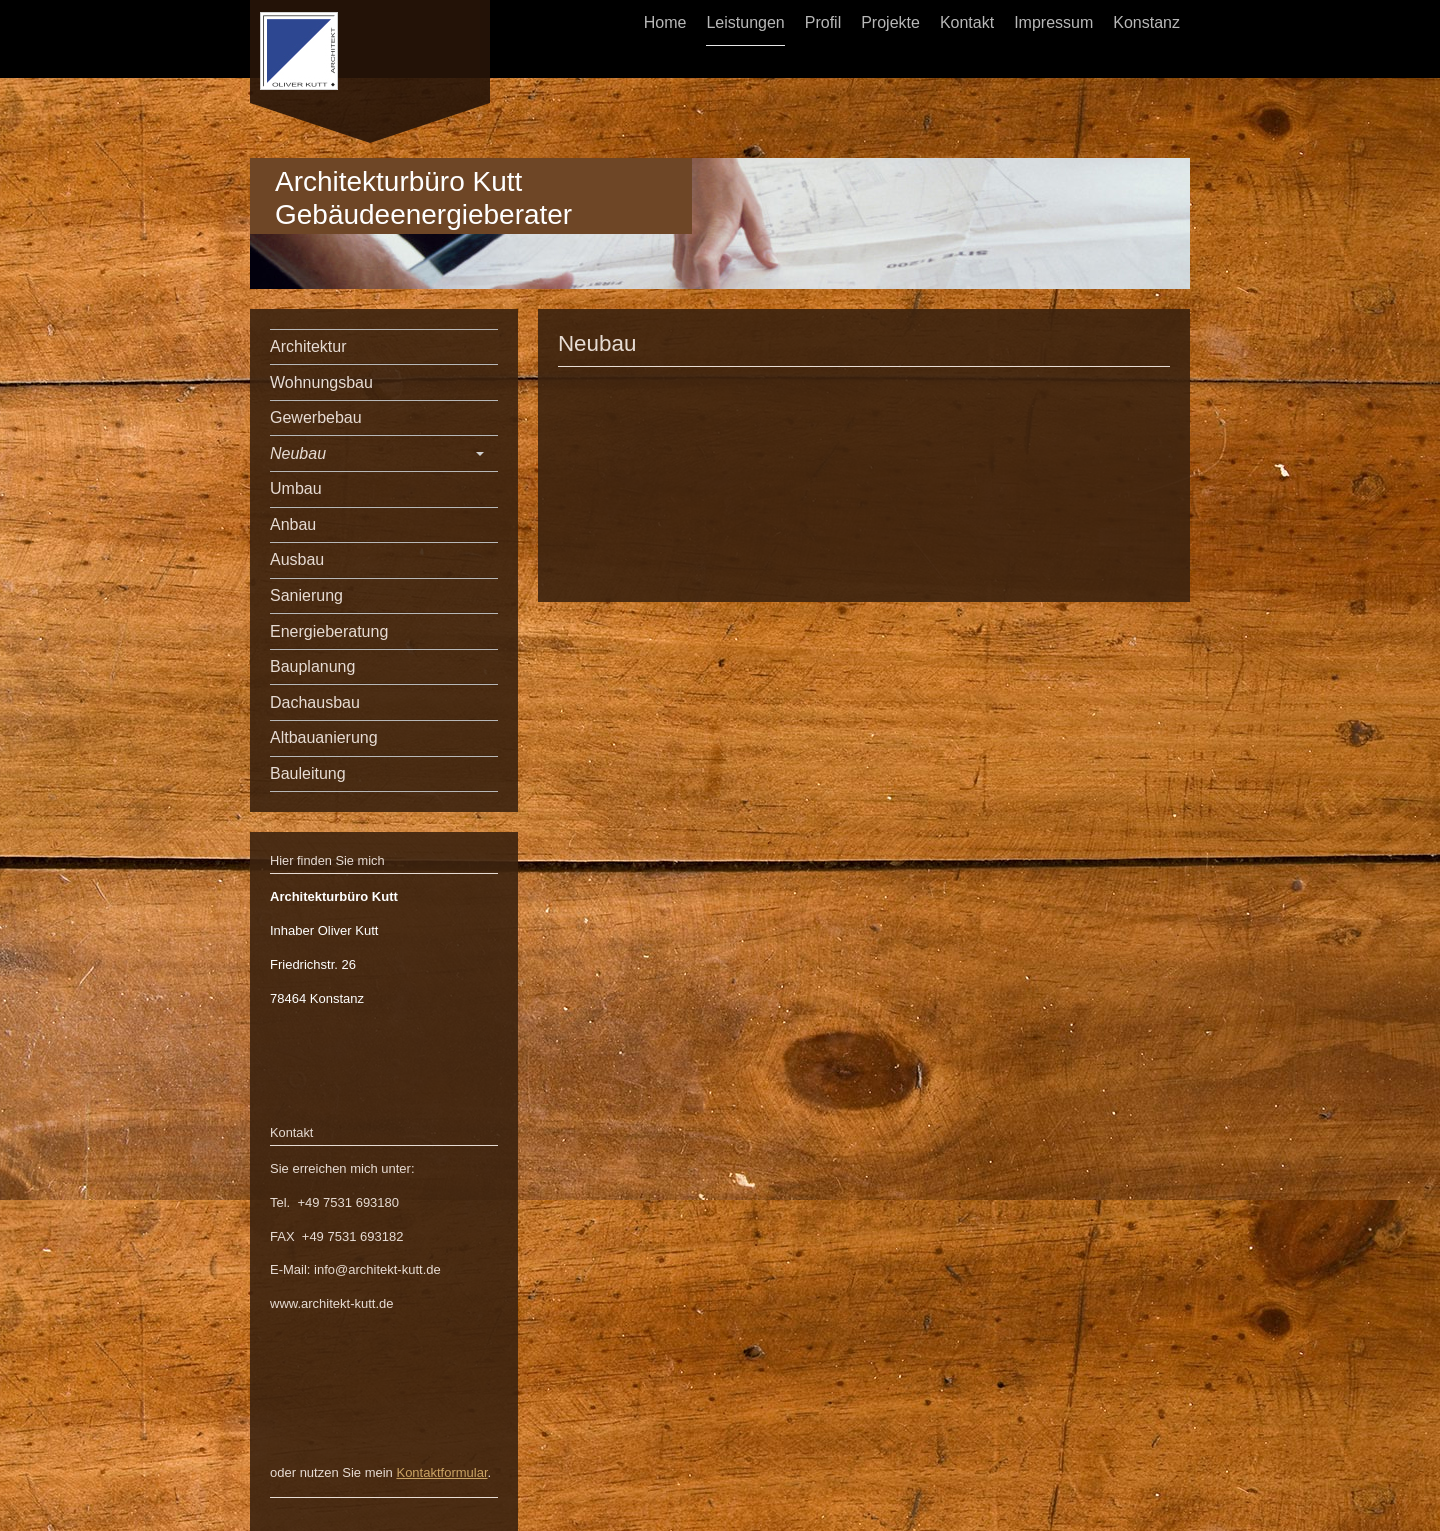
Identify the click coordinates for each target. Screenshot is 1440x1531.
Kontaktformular (441, 1472)
